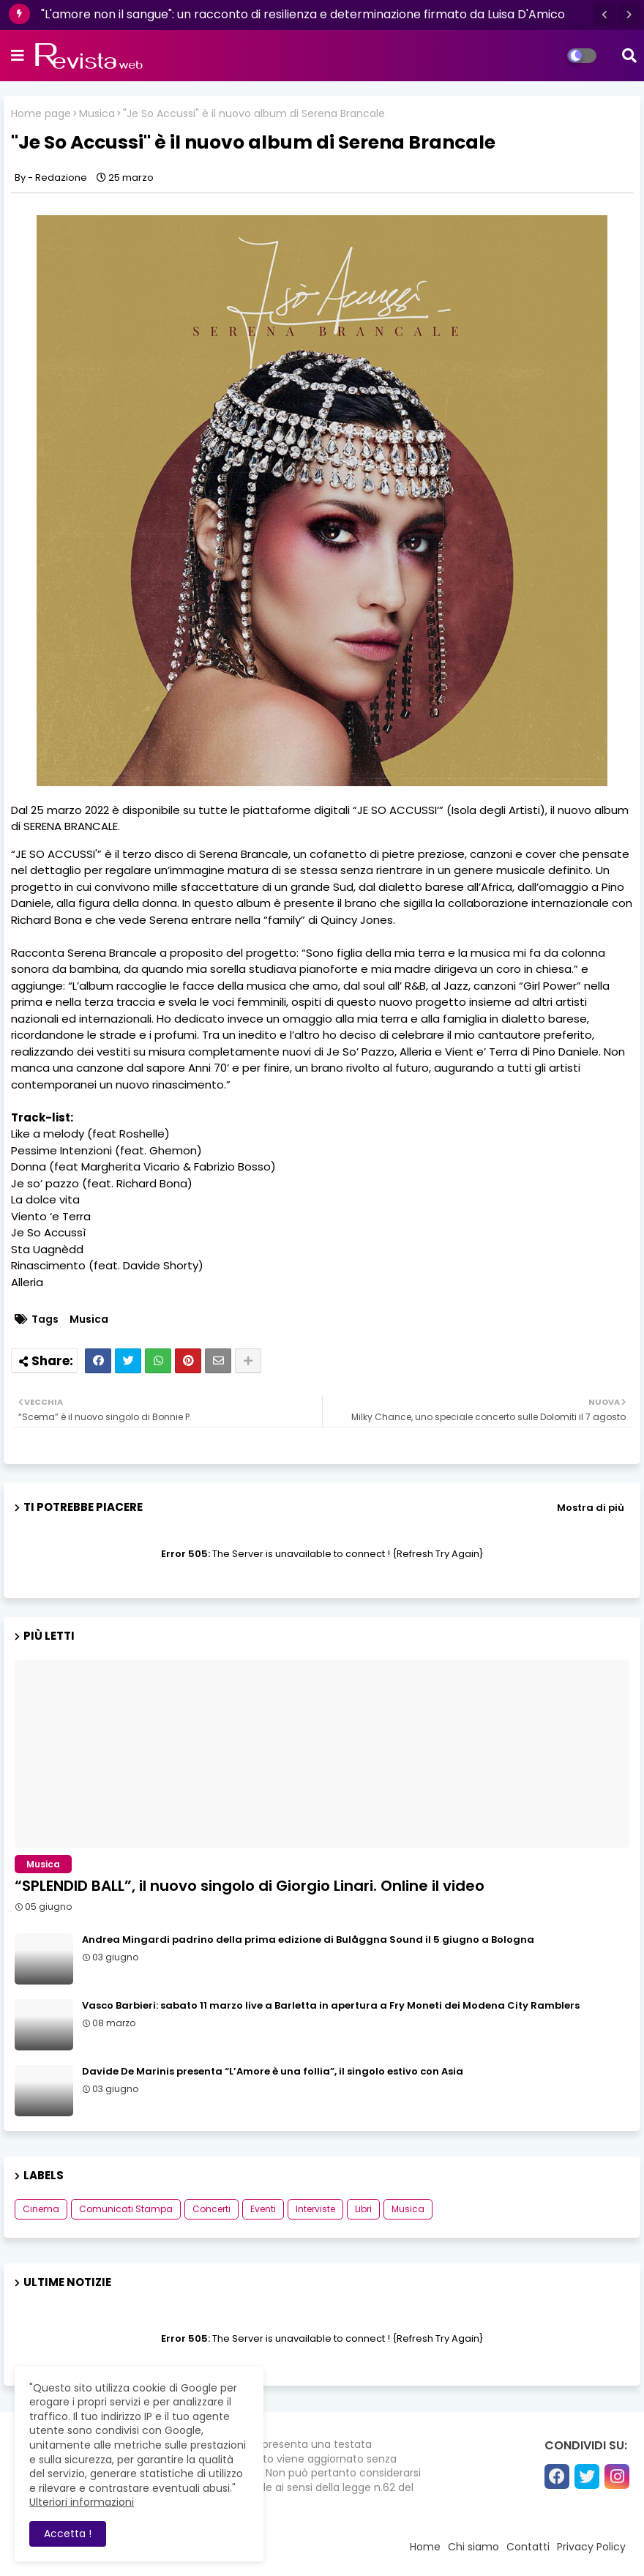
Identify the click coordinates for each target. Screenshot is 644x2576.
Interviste (315, 2209)
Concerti (211, 2209)
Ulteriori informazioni (81, 2502)
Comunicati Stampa (126, 2209)
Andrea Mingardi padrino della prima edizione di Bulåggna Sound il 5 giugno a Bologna (308, 1939)
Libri (363, 2209)
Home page (41, 114)
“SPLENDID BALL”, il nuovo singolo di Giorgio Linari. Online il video (249, 1885)
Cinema (41, 2209)
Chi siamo (473, 2546)
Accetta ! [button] (67, 2533)
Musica (97, 114)
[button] (604, 15)
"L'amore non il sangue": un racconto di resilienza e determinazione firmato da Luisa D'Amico (303, 14)
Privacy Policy (591, 2546)
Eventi (263, 2209)
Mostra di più (590, 1508)
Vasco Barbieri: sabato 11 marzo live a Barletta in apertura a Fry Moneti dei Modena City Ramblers (331, 2005)
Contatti (528, 2546)
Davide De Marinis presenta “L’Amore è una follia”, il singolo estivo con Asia (272, 2071)
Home (425, 2546)
